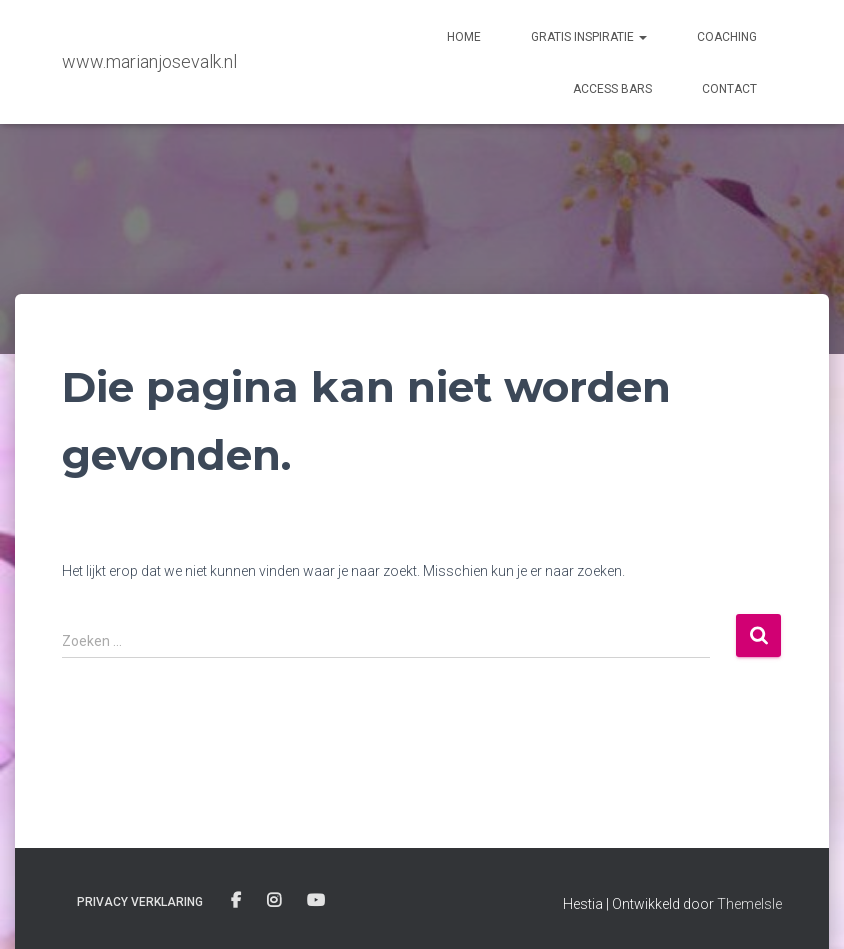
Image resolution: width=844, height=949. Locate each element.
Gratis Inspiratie (589, 37)
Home (464, 37)
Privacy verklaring (140, 902)
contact (729, 89)
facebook (237, 901)
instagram (275, 901)
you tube (317, 901)
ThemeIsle (749, 904)
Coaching (727, 37)
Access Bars (612, 89)
